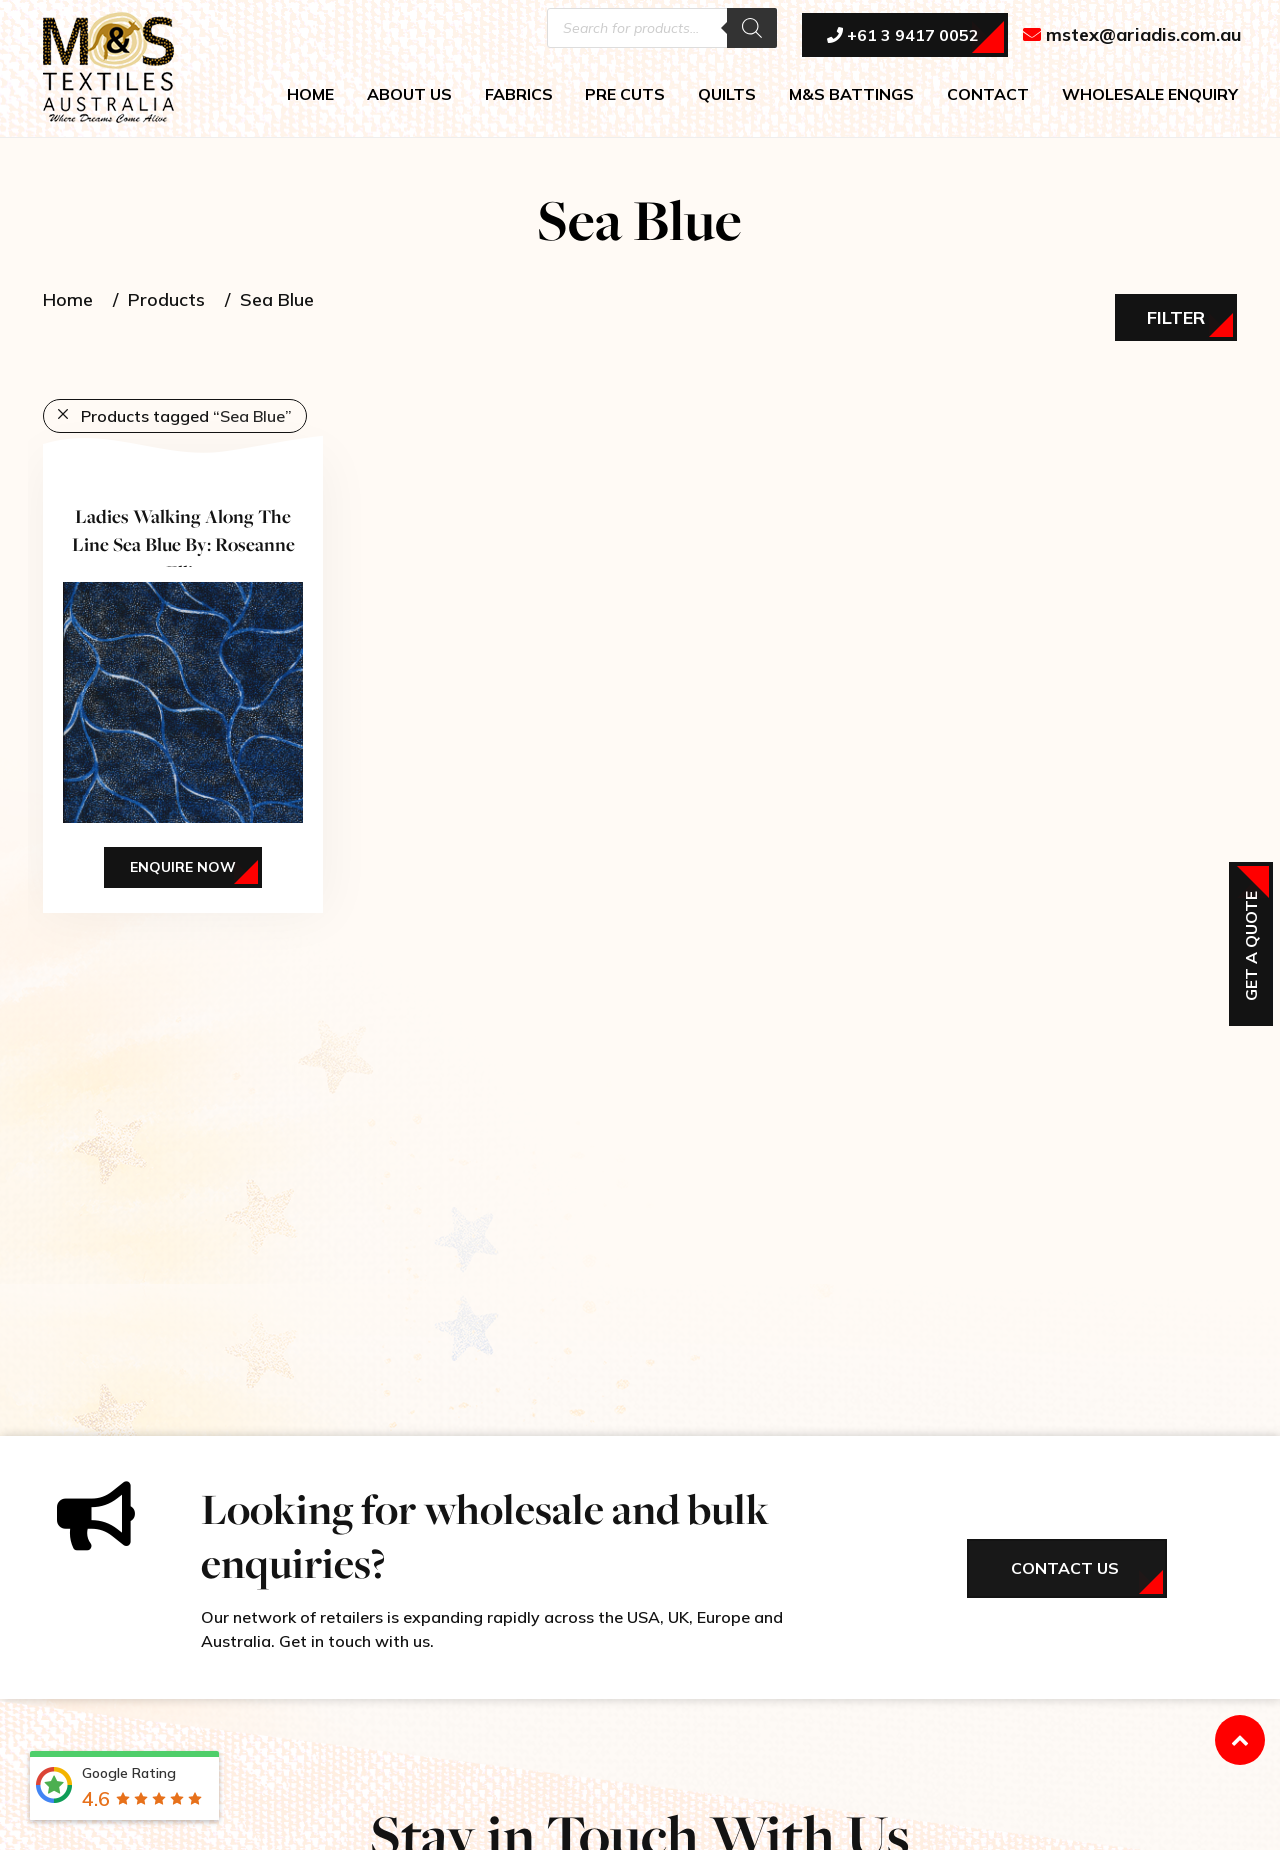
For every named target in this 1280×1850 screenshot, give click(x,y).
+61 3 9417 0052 (903, 37)
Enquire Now (183, 867)
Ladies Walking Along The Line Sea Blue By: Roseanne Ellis (183, 544)
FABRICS (519, 96)
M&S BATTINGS (851, 96)
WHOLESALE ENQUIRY (1150, 96)
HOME (310, 96)
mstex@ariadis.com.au (1132, 36)
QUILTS (727, 96)
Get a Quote (1251, 946)
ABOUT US (409, 96)
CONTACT (988, 96)
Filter (1176, 317)
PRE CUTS (625, 96)
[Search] (752, 30)
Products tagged (186, 416)
